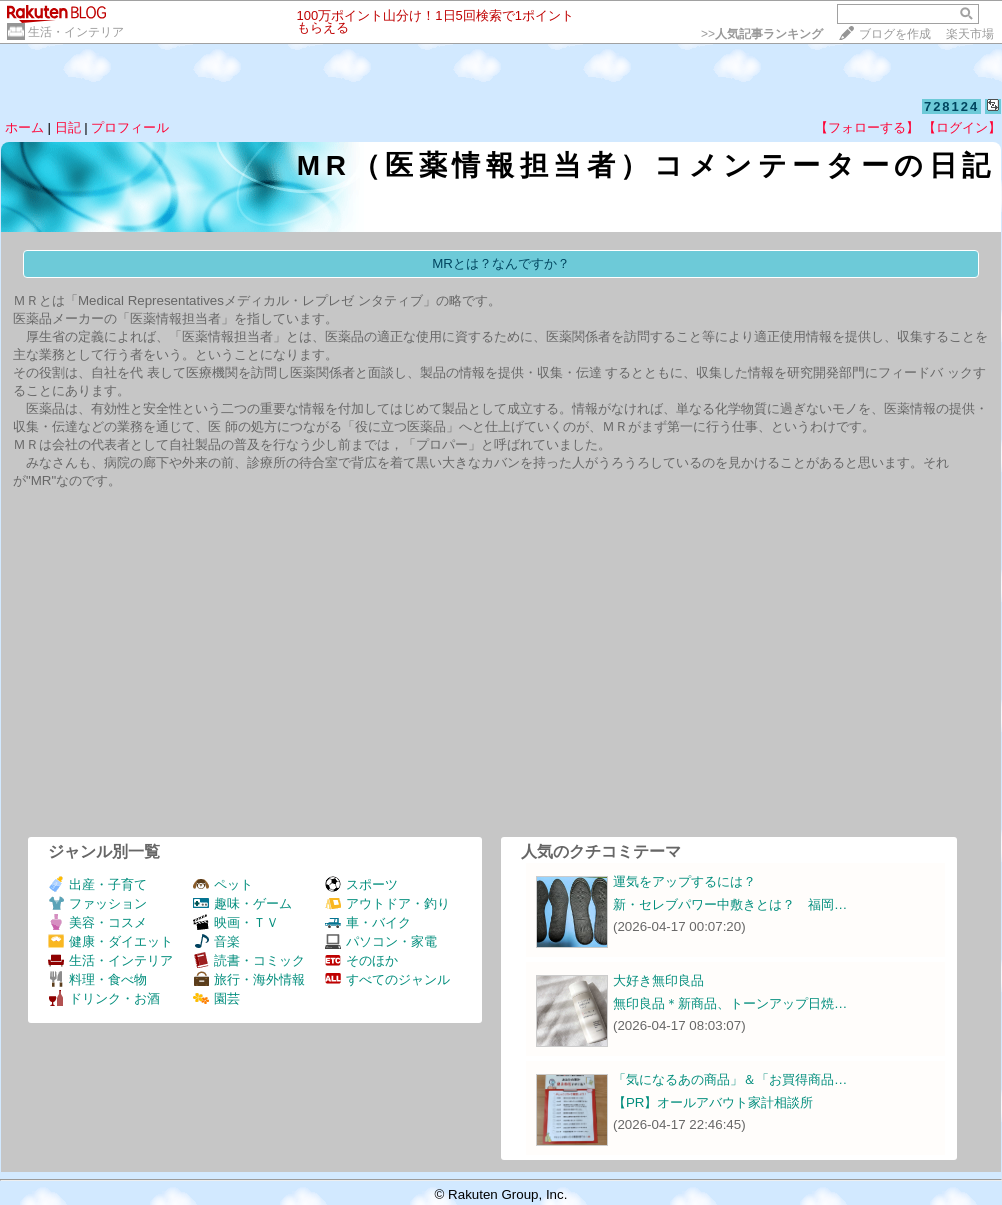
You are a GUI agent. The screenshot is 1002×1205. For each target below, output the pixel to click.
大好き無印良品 (658, 980)
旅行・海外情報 (249, 979)
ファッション (97, 903)
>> (762, 34)
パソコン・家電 (381, 941)
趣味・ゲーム (242, 903)
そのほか (361, 960)
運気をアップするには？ (684, 881)
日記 (68, 127)
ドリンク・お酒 (104, 998)
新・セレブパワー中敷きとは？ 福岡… (730, 904)
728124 (951, 106)
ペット (223, 884)
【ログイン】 (962, 127)
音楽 (216, 941)
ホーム (24, 127)
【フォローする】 (867, 127)
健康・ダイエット (110, 941)
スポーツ (361, 884)
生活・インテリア (76, 32)
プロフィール (130, 127)
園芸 (216, 998)
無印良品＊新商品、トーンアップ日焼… (730, 1003)
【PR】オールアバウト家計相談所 (713, 1102)
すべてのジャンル (387, 979)
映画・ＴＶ (236, 922)
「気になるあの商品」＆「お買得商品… (730, 1079)
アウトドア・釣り (387, 903)
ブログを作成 (895, 34)
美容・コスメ (97, 922)
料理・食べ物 (97, 979)
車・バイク (368, 922)
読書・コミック (249, 960)
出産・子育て (97, 884)
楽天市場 (970, 34)
